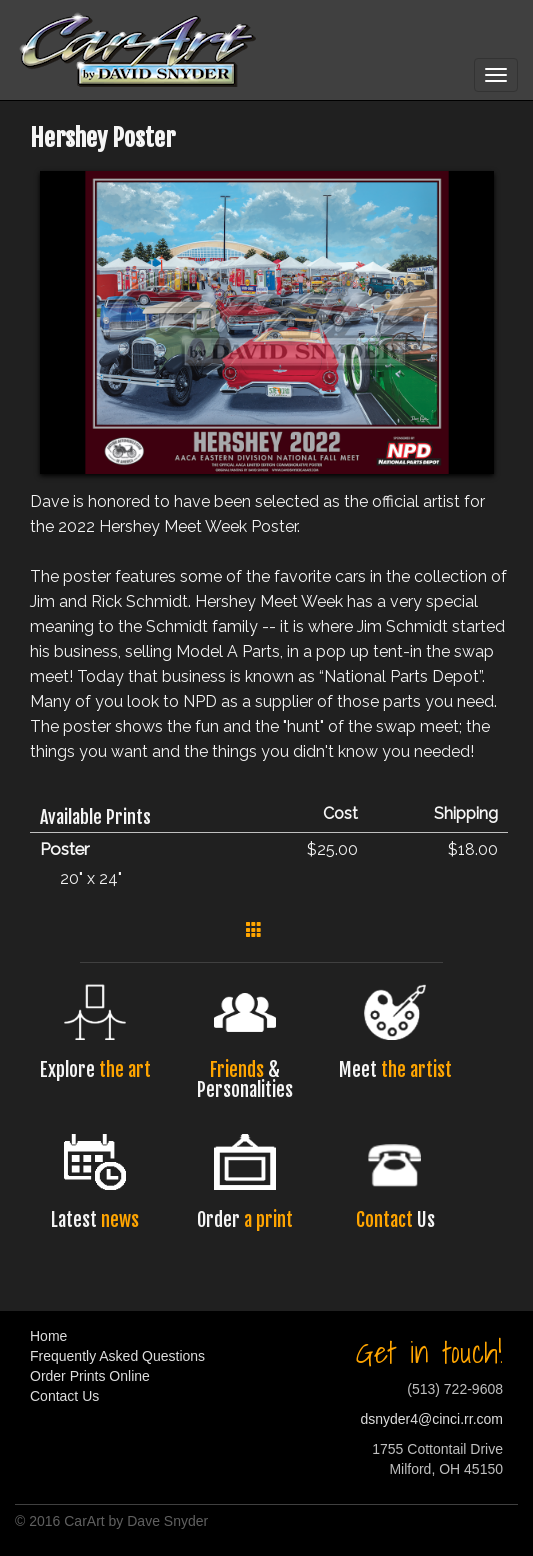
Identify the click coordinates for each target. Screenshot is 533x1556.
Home (48, 1336)
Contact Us (64, 1396)
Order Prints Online (90, 1376)
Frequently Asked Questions (117, 1356)
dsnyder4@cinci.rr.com (431, 1419)
